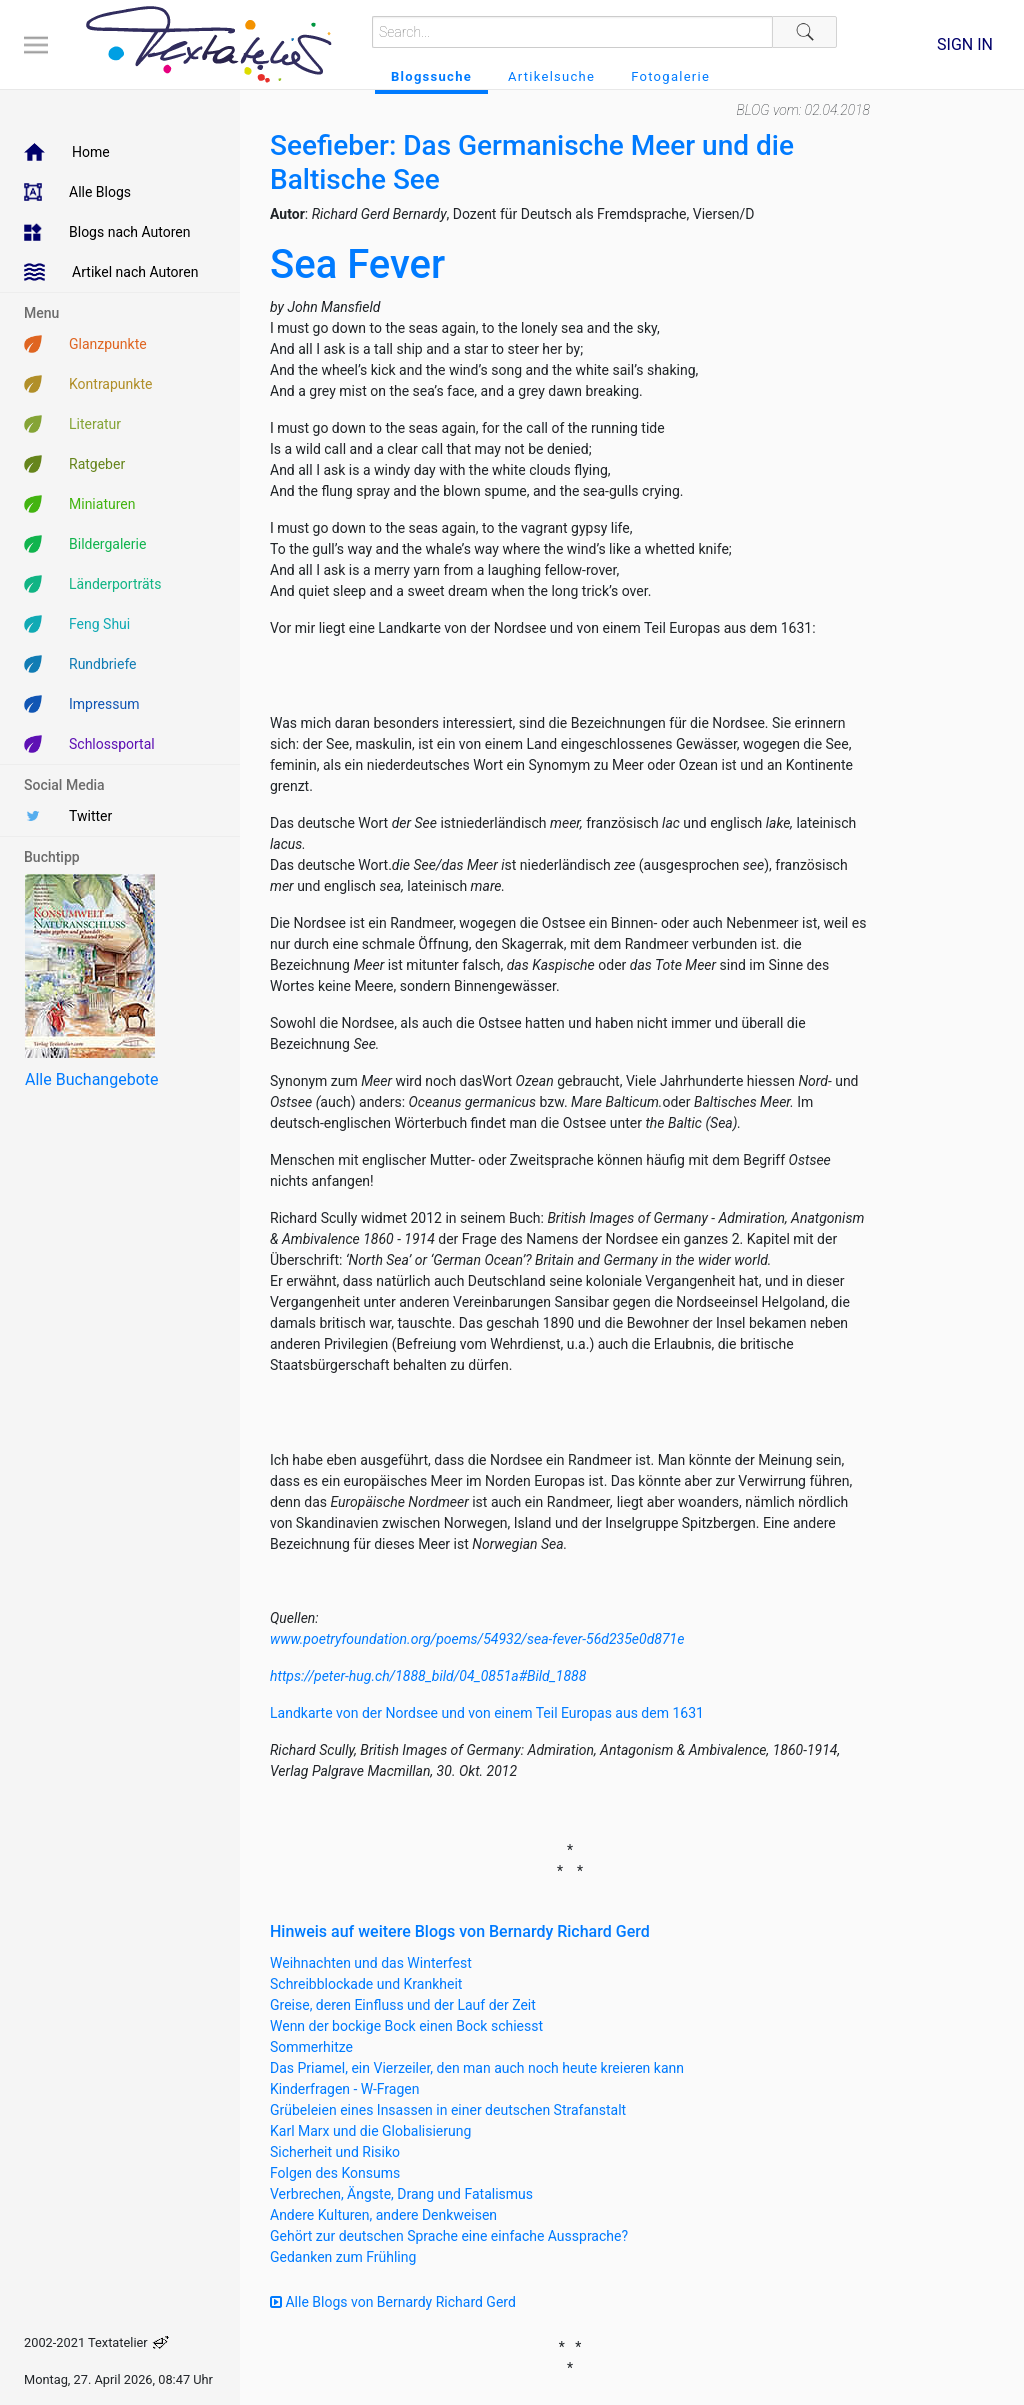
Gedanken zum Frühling (343, 2257)
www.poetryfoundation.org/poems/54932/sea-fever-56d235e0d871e (477, 1639)
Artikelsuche (551, 76)
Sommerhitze (311, 2047)
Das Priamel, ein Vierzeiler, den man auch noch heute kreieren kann (477, 2068)
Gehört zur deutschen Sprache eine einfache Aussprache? (449, 2236)
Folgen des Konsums (335, 2173)
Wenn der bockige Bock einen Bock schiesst (406, 2026)
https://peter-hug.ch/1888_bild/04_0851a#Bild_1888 (428, 1676)
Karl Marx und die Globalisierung (370, 2131)
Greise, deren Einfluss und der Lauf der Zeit (403, 2005)
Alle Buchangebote (91, 1079)
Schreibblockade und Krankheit (366, 1984)
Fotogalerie (670, 76)
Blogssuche (431, 76)
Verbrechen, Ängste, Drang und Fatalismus (401, 2194)
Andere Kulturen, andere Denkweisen (383, 2215)
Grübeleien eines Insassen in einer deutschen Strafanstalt (448, 2110)
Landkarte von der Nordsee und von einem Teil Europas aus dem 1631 (487, 1713)
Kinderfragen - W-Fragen (344, 2089)
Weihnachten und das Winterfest (371, 1963)
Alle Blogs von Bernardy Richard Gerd (393, 2302)
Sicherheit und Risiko (335, 2152)
